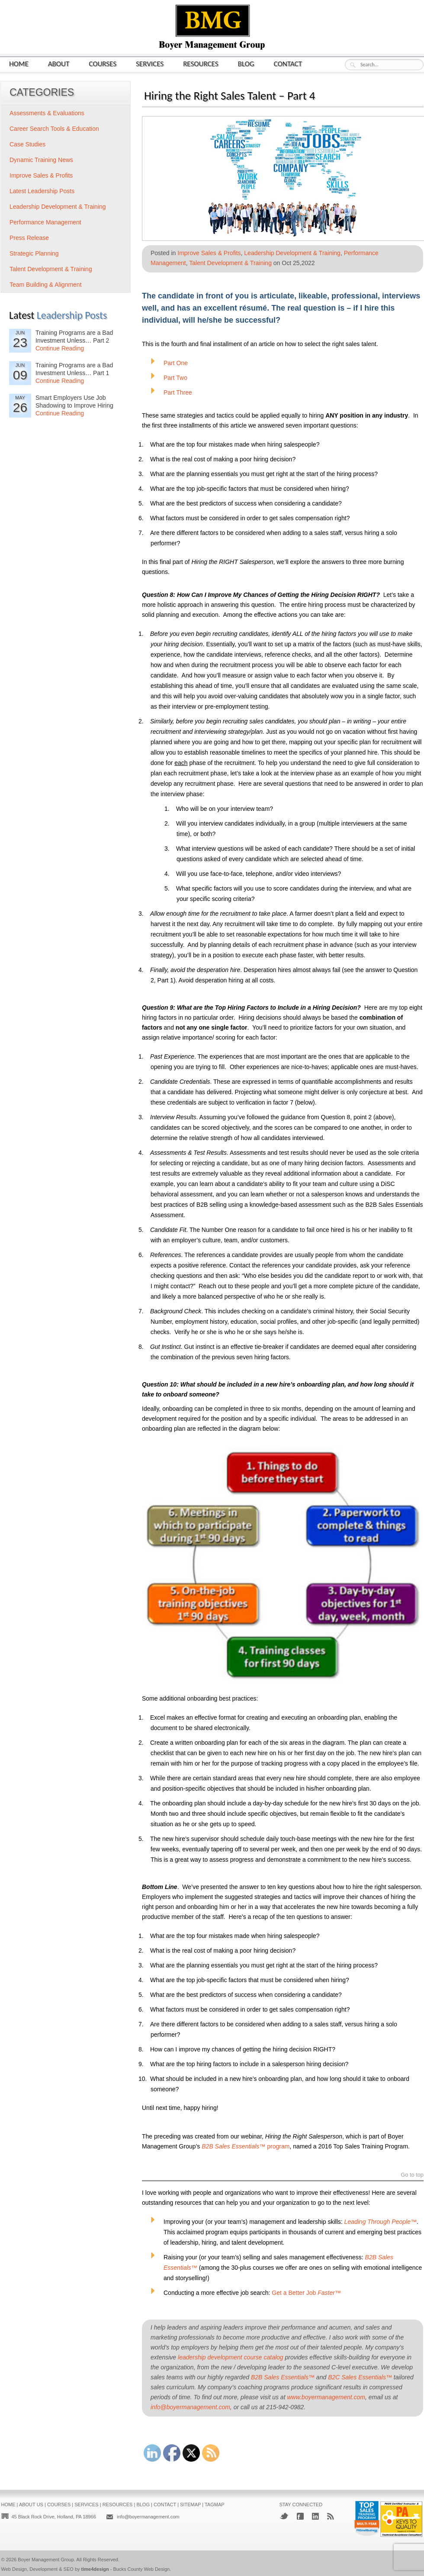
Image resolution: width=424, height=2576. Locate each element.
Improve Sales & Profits (209, 252)
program (245, 2146)
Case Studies (27, 144)
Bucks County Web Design (141, 2569)
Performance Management (45, 222)
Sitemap (190, 2504)
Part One (176, 363)
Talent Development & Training (230, 262)
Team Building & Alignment (46, 284)
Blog (246, 63)
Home (19, 63)
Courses (102, 63)
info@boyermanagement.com (148, 2516)
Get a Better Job (306, 2292)
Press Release (29, 237)
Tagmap (215, 2504)
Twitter (284, 2516)
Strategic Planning (34, 253)
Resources (200, 63)
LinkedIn (315, 2516)
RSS (330, 2516)
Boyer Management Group (46, 2559)
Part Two (175, 377)
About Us (31, 2504)
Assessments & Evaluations (47, 113)
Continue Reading (59, 348)
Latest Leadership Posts (42, 191)
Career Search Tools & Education (54, 128)
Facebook (300, 2516)
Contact (288, 63)
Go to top (412, 2175)
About (59, 63)
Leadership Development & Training (292, 252)
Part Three (178, 392)
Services (150, 63)
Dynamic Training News (41, 159)
